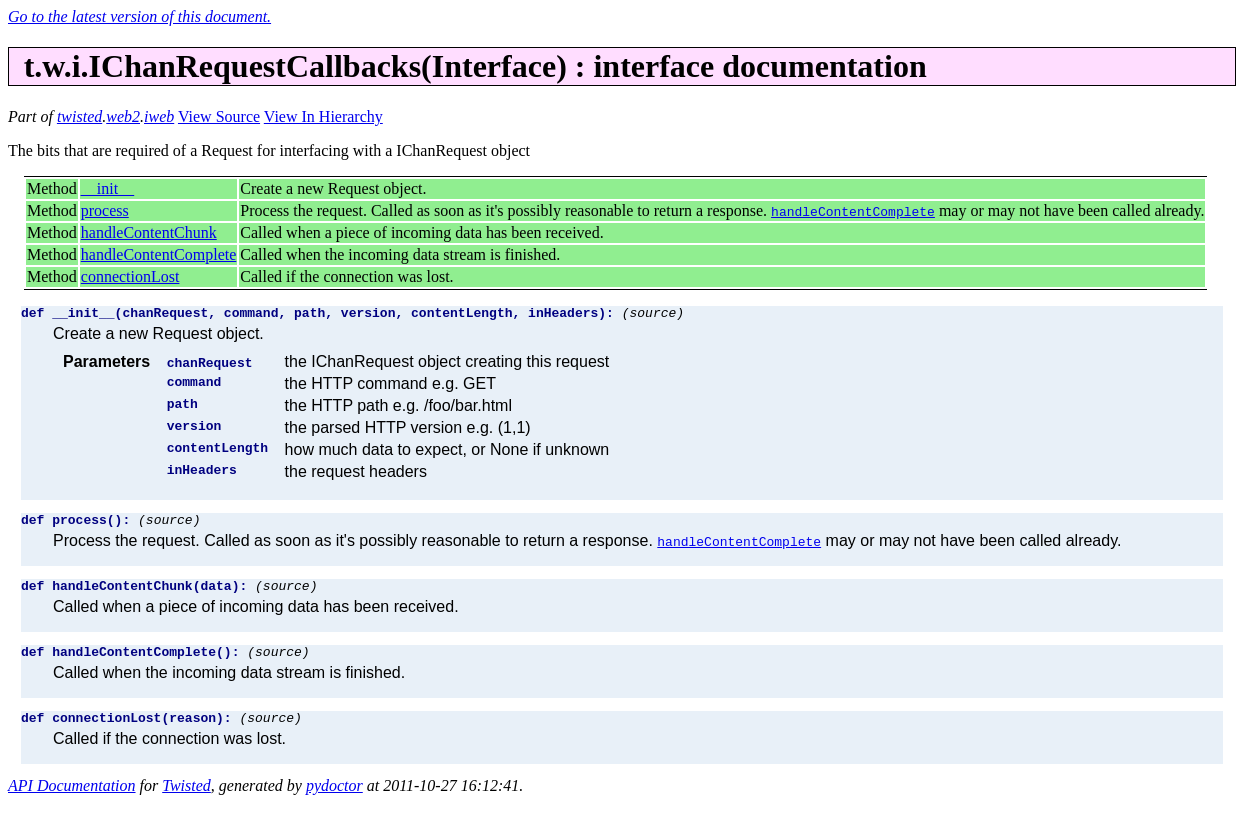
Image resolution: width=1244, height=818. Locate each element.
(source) (653, 315)
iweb (159, 116)
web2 (123, 116)
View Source (219, 116)
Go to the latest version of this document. (139, 16)
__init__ (107, 188)
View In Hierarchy (323, 116)
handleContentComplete (159, 254)
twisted (79, 116)
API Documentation (72, 800)
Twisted (186, 800)
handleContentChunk (149, 232)
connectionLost (130, 276)
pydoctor (334, 800)
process (105, 210)
